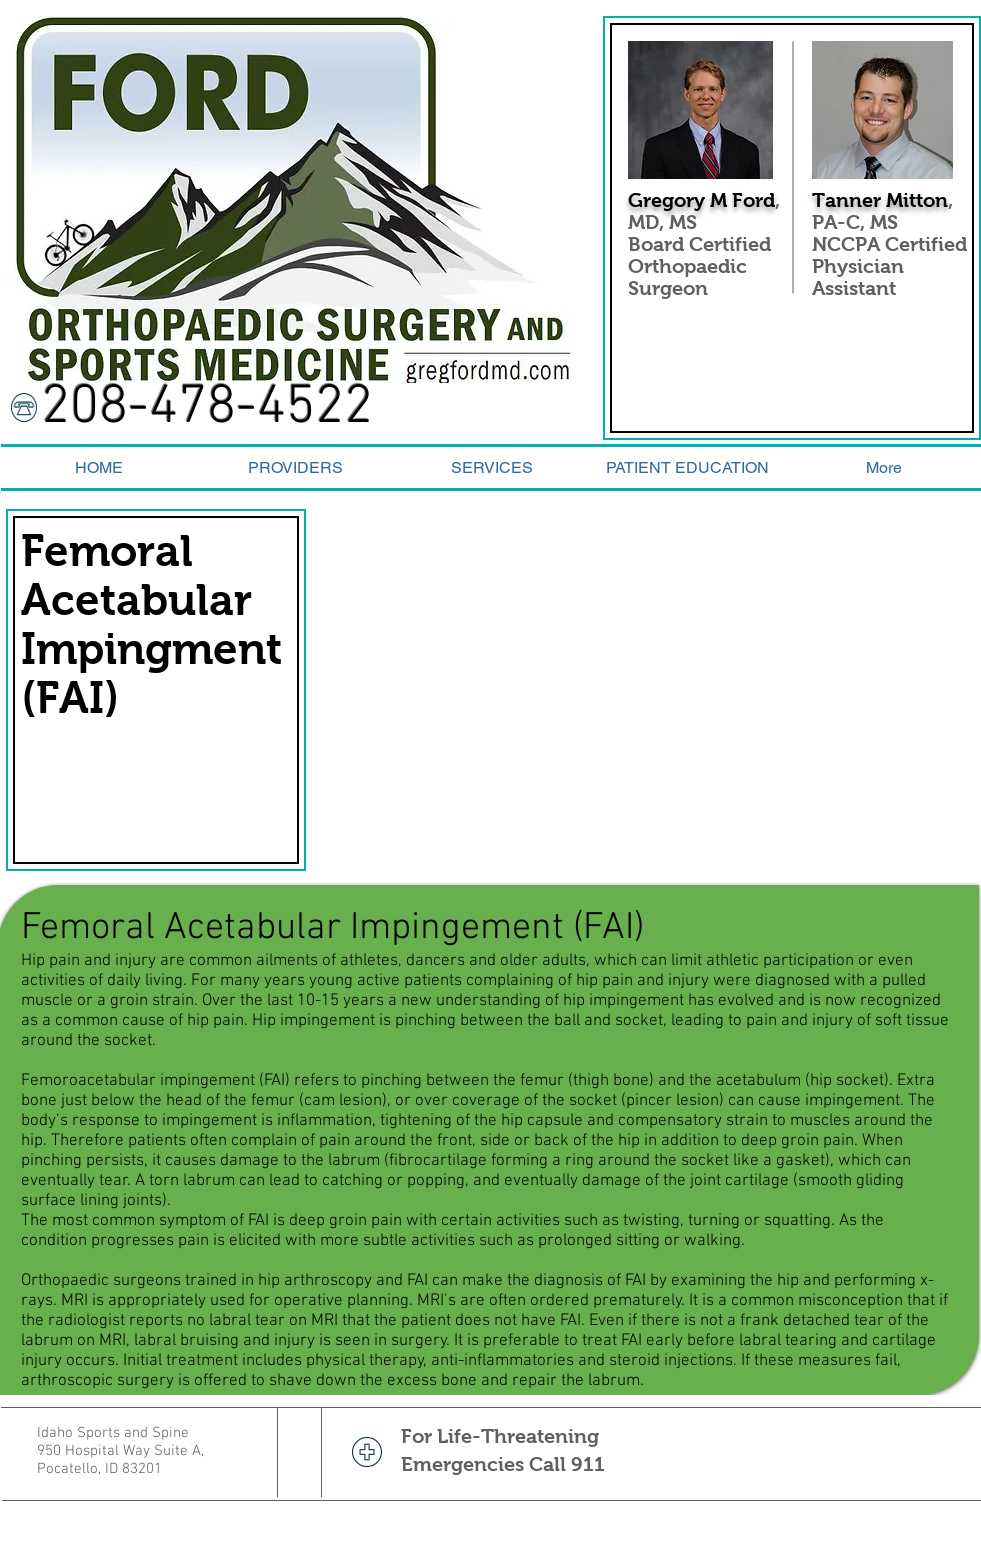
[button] (688, 467)
